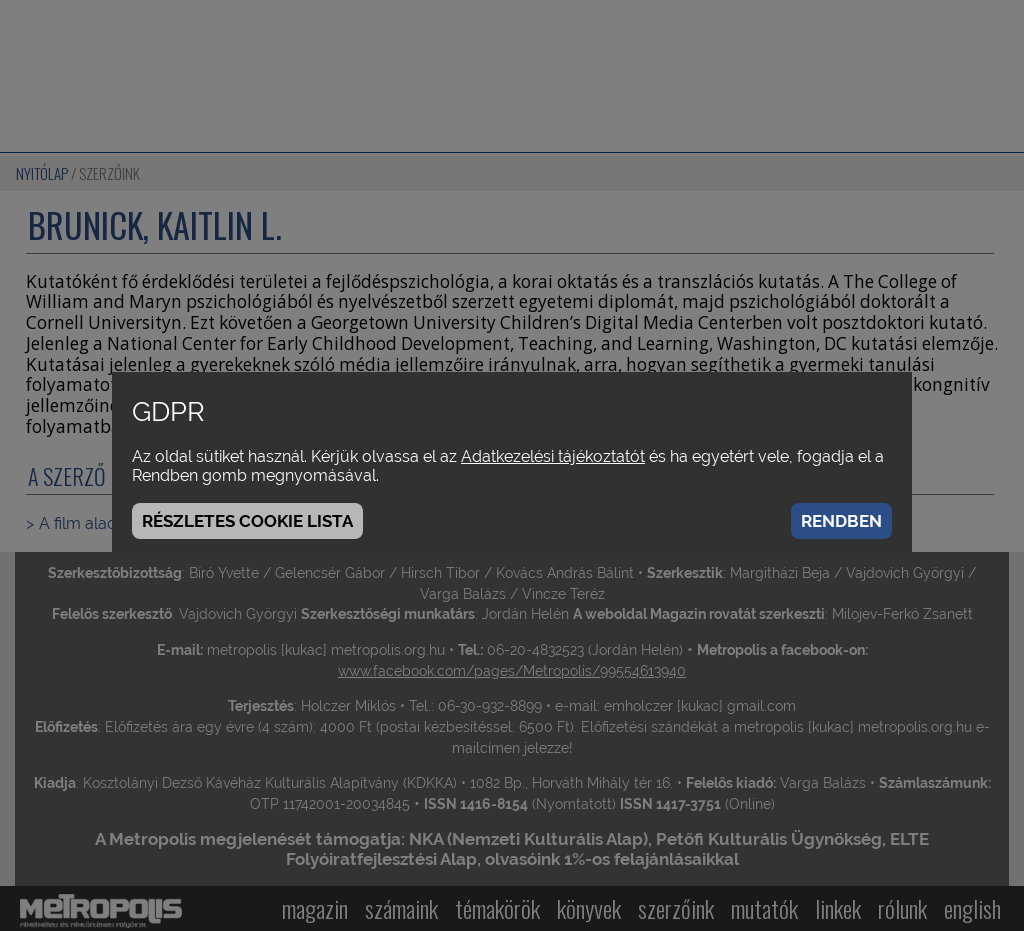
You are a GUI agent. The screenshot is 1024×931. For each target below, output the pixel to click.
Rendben (841, 521)
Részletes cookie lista (247, 521)
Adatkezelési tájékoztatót (553, 456)
